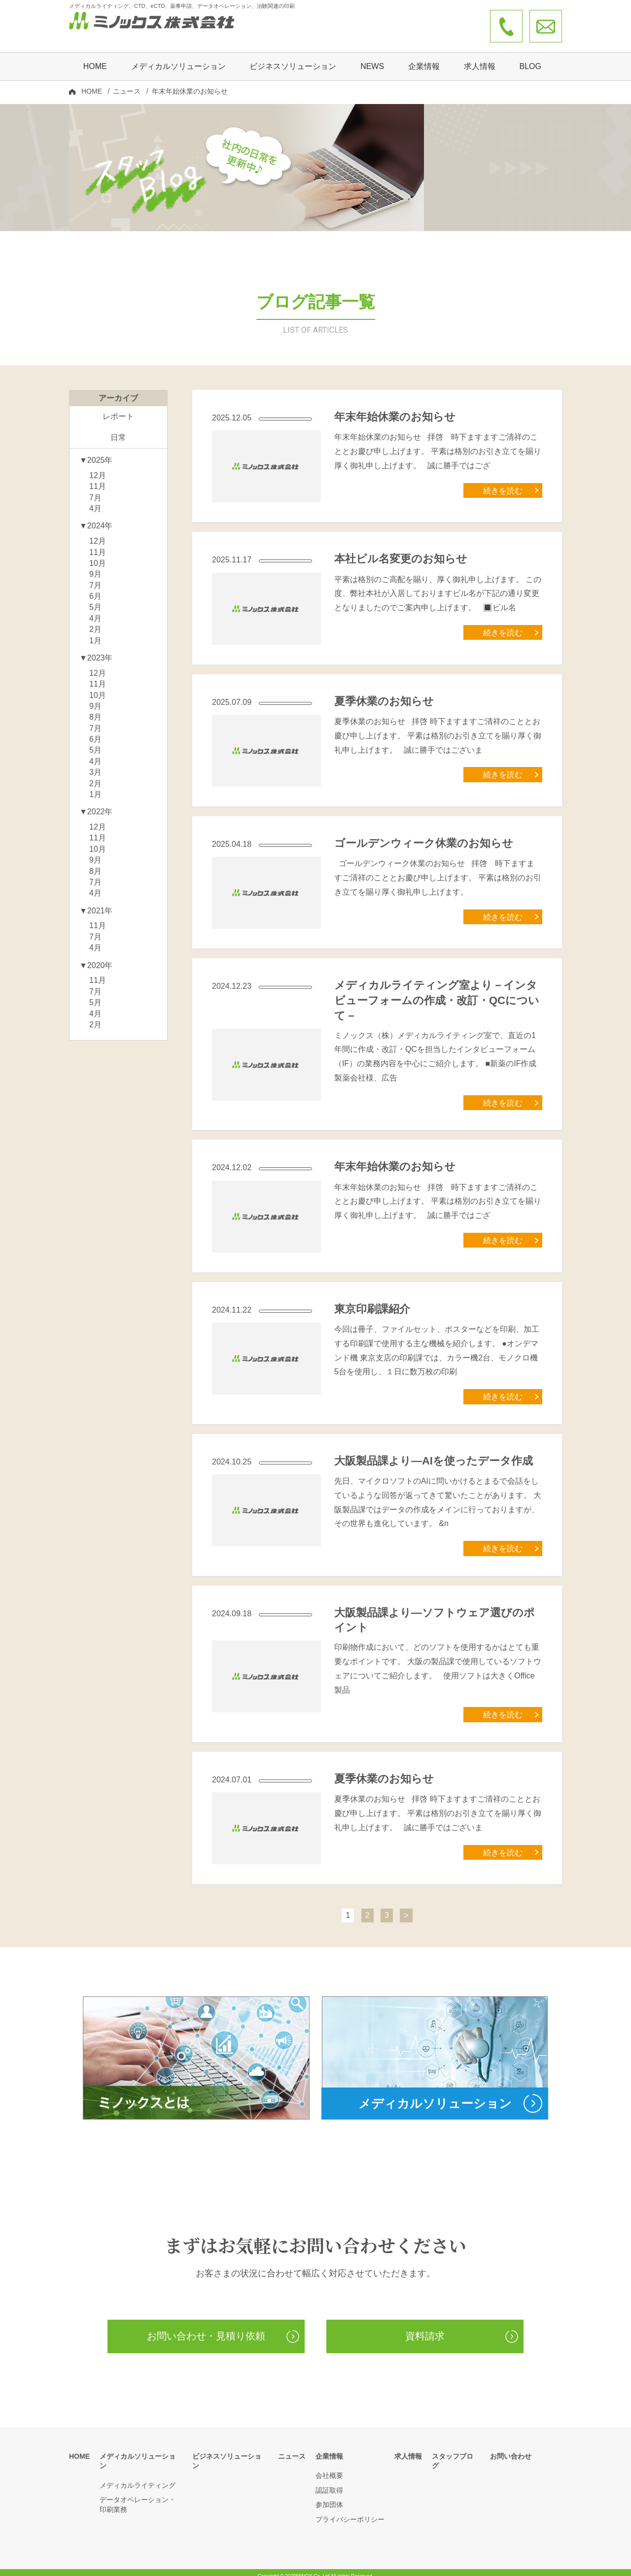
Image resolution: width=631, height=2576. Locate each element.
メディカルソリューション (141, 2449)
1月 (95, 633)
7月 (95, 490)
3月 (95, 765)
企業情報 (329, 2449)
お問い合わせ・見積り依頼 (206, 2329)
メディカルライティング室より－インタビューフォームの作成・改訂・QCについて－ (436, 993)
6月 (95, 589)
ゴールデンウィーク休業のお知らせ (423, 836)
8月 (95, 710)
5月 (95, 600)
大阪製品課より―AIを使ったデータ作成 (433, 1453)
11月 (97, 479)
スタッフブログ (456, 2449)
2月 (95, 622)
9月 (95, 566)
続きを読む (503, 483)
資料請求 (425, 2329)
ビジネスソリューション (292, 57)
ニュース (126, 82)
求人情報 (479, 57)
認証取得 (329, 2483)
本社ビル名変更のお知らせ (400, 551)
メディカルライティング (137, 2468)
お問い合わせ (510, 2449)
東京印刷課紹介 (372, 1301)
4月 (95, 501)
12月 (97, 468)
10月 (97, 556)
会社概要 (329, 2468)
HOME (95, 57)
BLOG (530, 57)
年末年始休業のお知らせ (395, 409)
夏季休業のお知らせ (384, 694)
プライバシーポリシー (350, 2512)
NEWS (372, 57)
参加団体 (329, 2497)
